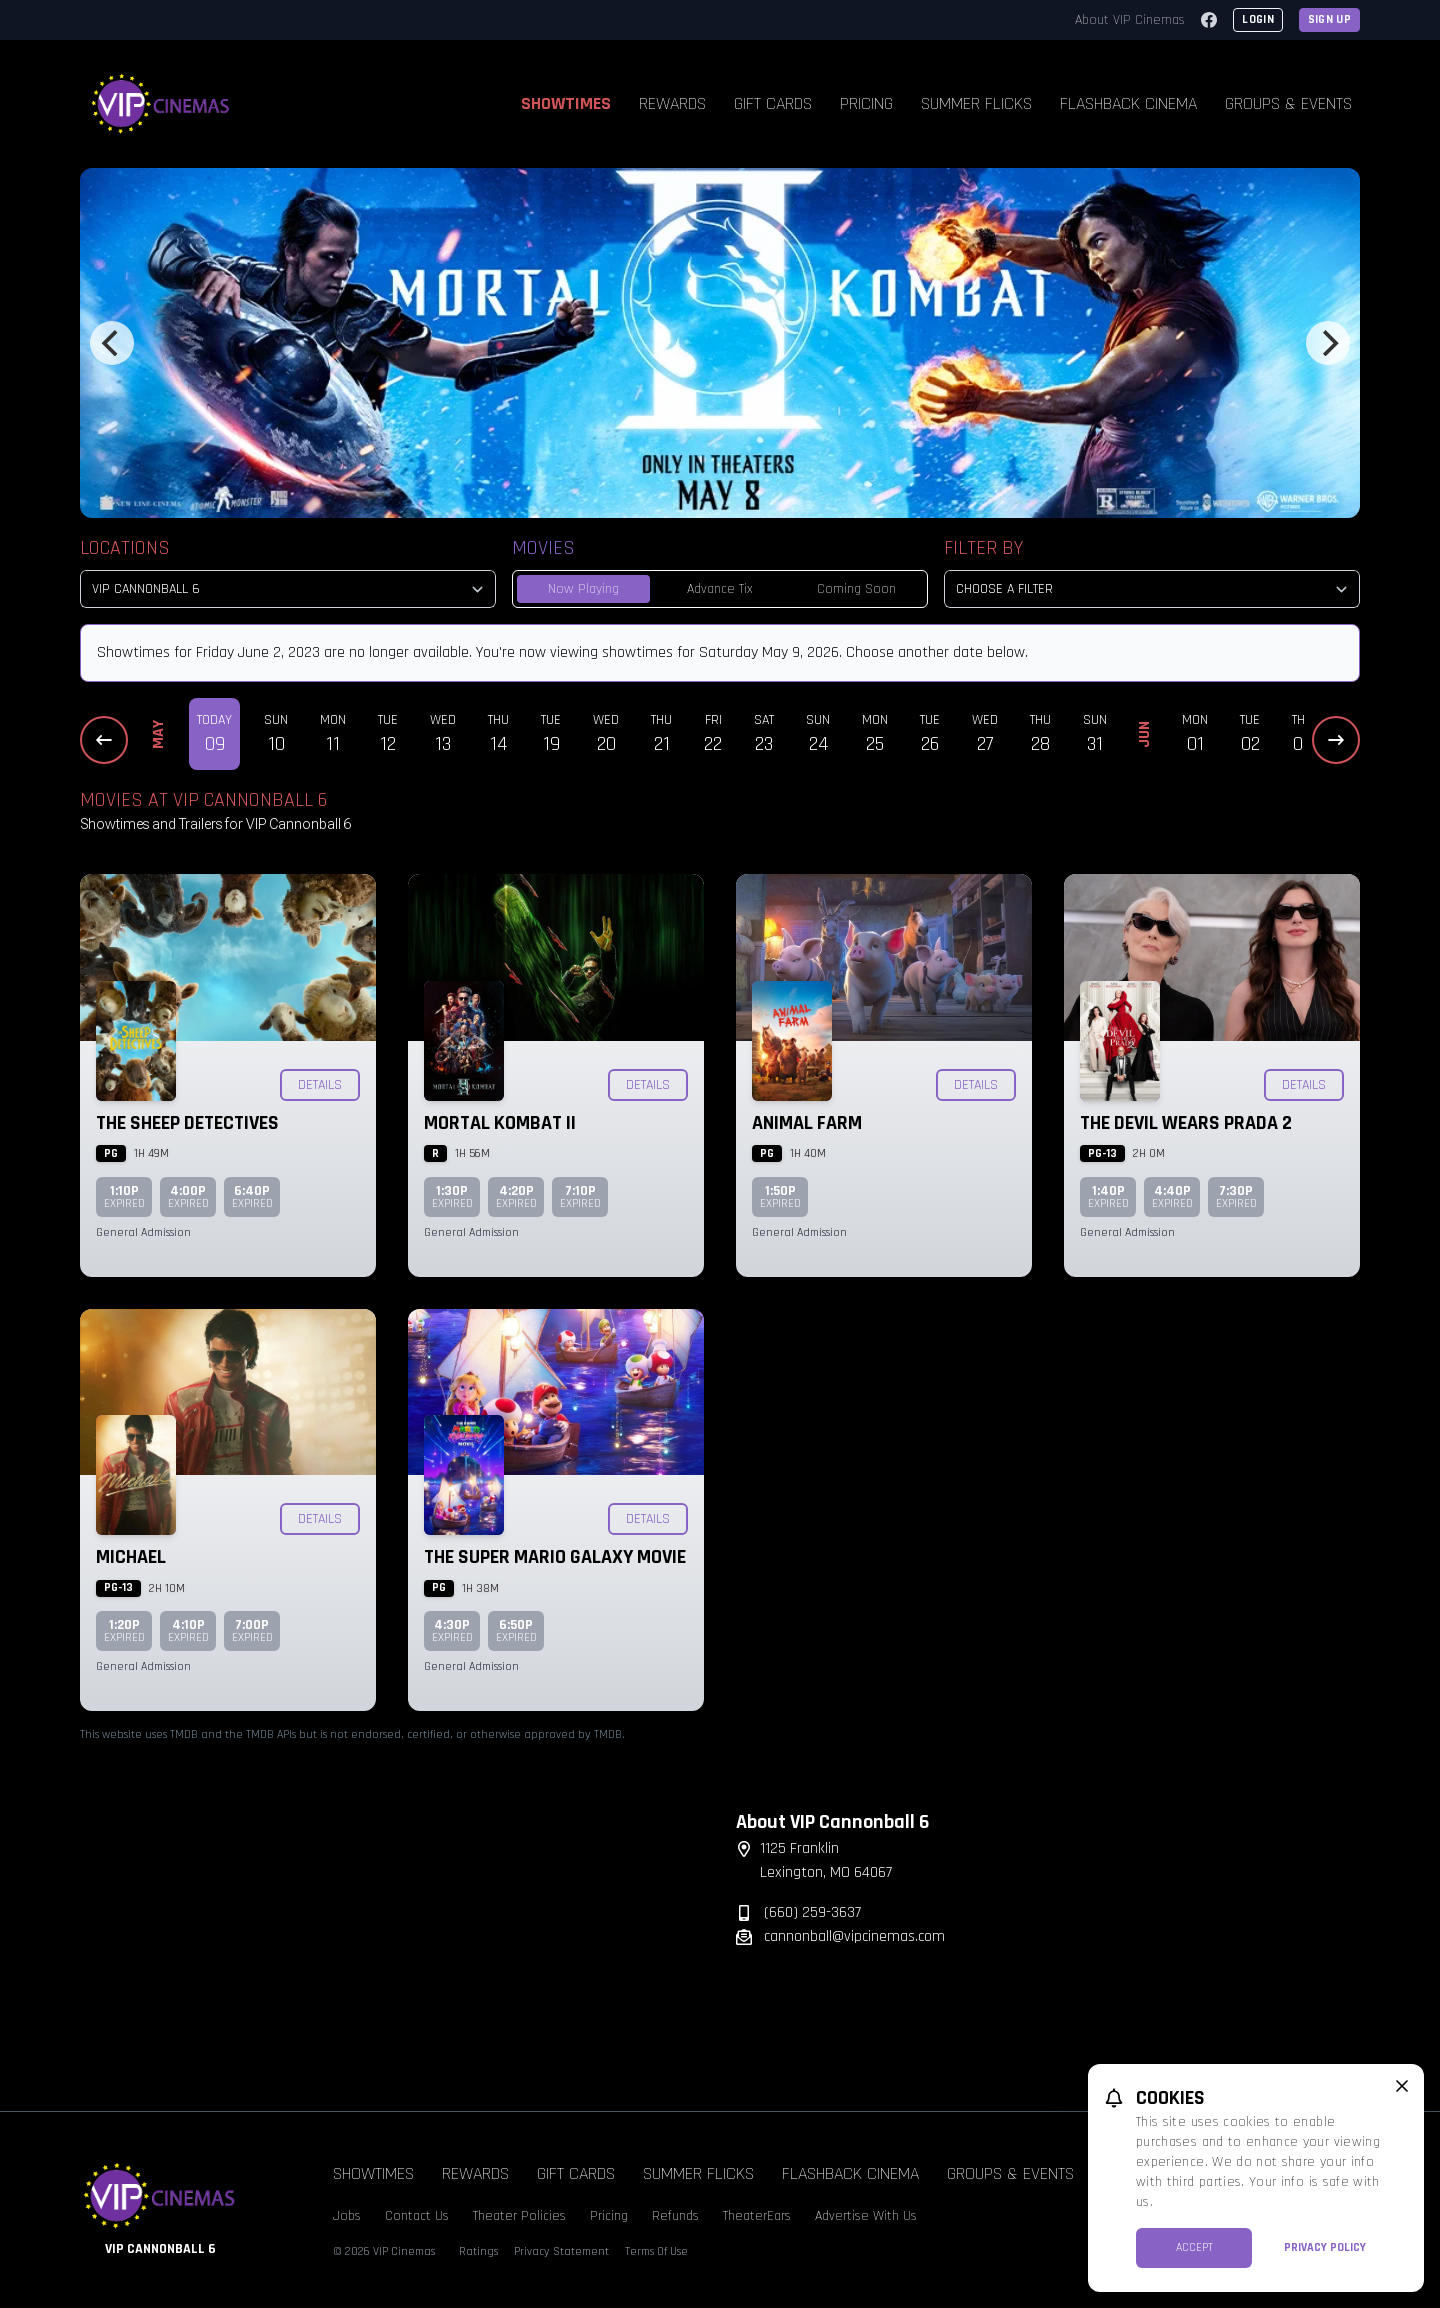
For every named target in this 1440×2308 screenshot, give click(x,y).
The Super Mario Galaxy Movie (555, 1557)
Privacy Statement (561, 2251)
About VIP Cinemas (1130, 20)
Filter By (983, 548)
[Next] (1328, 343)
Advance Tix (720, 589)
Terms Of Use (656, 2251)
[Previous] (112, 343)
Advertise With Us (866, 2216)
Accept (1194, 2247)
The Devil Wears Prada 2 (1186, 1123)
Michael (131, 1557)
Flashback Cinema (1128, 103)
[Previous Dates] (104, 740)
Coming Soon (856, 589)
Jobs (347, 2216)
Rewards (672, 103)
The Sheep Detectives (187, 1123)
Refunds (675, 2216)
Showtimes (566, 103)
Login (1258, 19)
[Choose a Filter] (1152, 589)
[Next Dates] (1336, 740)
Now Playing (583, 589)
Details (320, 1085)
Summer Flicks (976, 103)
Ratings (478, 2251)
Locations (125, 548)
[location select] (288, 589)
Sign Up (1329, 19)
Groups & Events (1288, 103)
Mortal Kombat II (500, 1123)
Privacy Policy (1325, 2247)
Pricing (866, 103)
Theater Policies (519, 2216)
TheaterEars (757, 2216)
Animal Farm (807, 1123)
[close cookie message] (1402, 2086)
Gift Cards (773, 103)
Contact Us (417, 2216)
